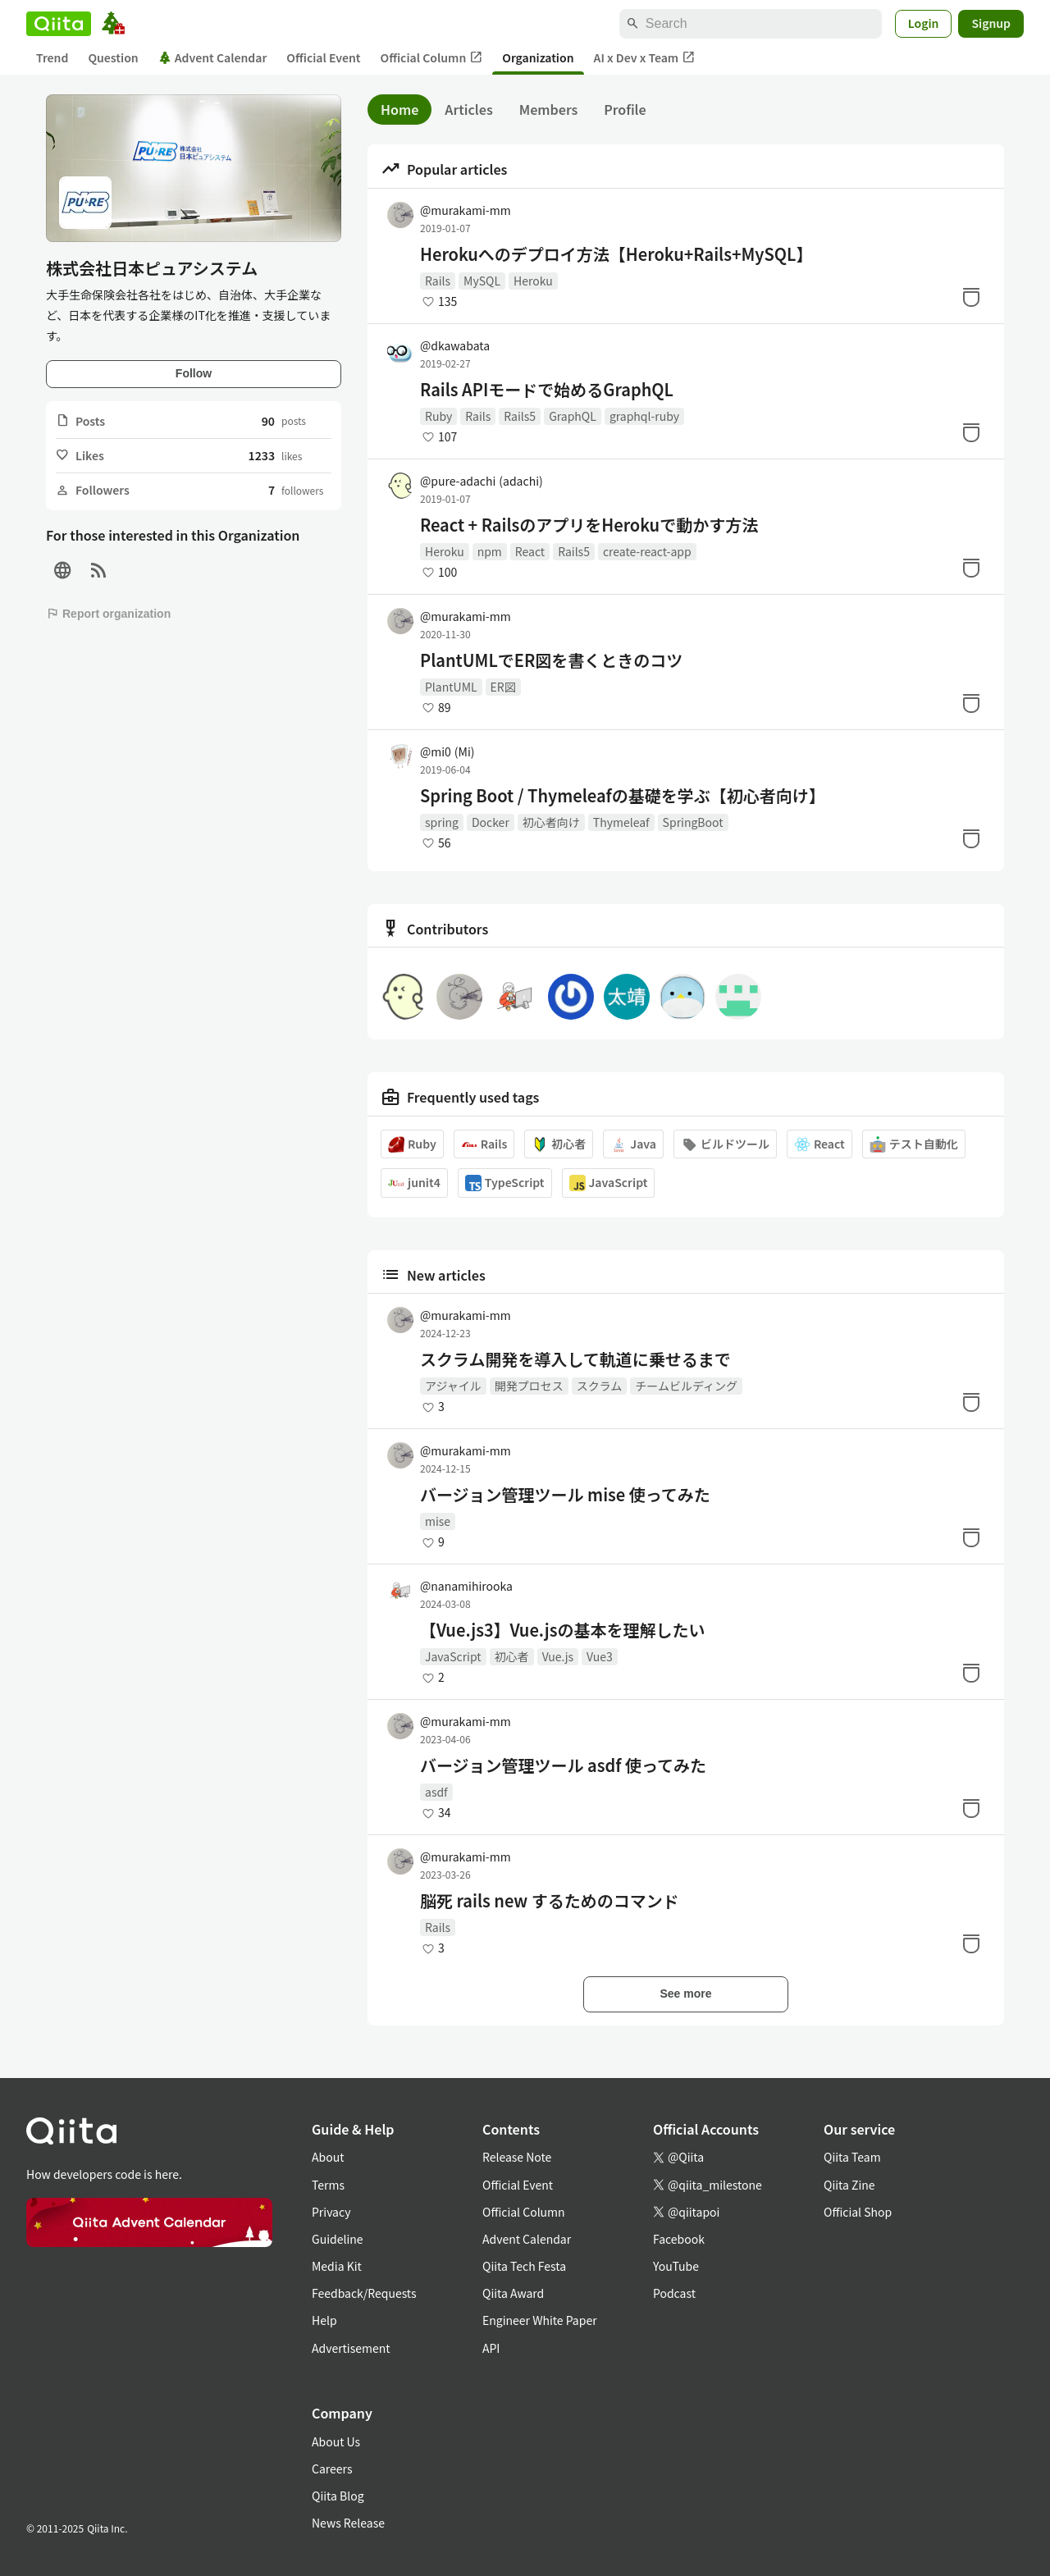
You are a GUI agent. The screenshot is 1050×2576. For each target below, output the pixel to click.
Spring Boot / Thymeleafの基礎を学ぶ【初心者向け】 (622, 795)
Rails (437, 280)
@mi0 (447, 751)
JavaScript (608, 1182)
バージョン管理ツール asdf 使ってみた (563, 1765)
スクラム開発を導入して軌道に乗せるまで (575, 1359)
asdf (436, 1792)
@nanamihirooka (466, 1586)
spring (442, 822)
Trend (52, 57)
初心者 (559, 1144)
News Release (348, 2522)
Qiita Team (852, 2157)
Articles (468, 109)
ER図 (503, 686)
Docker (490, 822)
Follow (194, 373)
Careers (332, 2468)
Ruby (438, 416)
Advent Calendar (212, 57)
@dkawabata (455, 345)
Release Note (516, 2157)
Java (633, 1144)
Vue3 (600, 1656)
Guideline (337, 2239)
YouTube (676, 2266)
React (530, 551)
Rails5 (520, 416)
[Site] (62, 570)
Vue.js (557, 1656)
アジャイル (453, 1385)
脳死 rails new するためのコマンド (549, 1900)
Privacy (331, 2212)
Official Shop (858, 2212)
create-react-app (647, 551)
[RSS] (98, 570)
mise (437, 1521)
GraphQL (572, 416)
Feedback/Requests (364, 2293)
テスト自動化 (914, 1144)
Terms (328, 2184)
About (328, 2157)
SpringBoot (693, 822)
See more (685, 1993)
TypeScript (505, 1182)
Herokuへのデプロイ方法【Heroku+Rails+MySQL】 (616, 254)
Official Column (432, 57)
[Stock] (971, 297)
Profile (625, 109)
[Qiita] (58, 23)
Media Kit (337, 2266)
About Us (336, 2441)
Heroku (533, 280)
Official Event (323, 57)
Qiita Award (513, 2293)
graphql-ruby (644, 416)
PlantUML (451, 686)
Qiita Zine (849, 2184)
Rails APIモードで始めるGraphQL (546, 389)
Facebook (679, 2239)
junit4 (414, 1182)
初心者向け (551, 822)
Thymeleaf (621, 822)
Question (113, 57)
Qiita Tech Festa (524, 2266)
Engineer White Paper (539, 2320)
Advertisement (351, 2348)
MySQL (481, 280)
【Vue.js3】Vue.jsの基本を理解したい (562, 1630)
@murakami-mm (465, 210)
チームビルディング (686, 1385)
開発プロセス (529, 1385)
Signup (991, 23)
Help (324, 2320)
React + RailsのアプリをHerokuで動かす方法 (589, 525)
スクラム (600, 1385)
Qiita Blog (338, 2495)
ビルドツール (725, 1144)
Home (399, 109)
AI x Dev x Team (645, 57)
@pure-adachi (481, 481)
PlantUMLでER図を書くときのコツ (551, 660)
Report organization (108, 613)
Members (548, 109)
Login (923, 23)
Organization (537, 57)
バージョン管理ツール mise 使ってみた (565, 1494)
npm (489, 551)
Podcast (674, 2293)
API (491, 2348)
